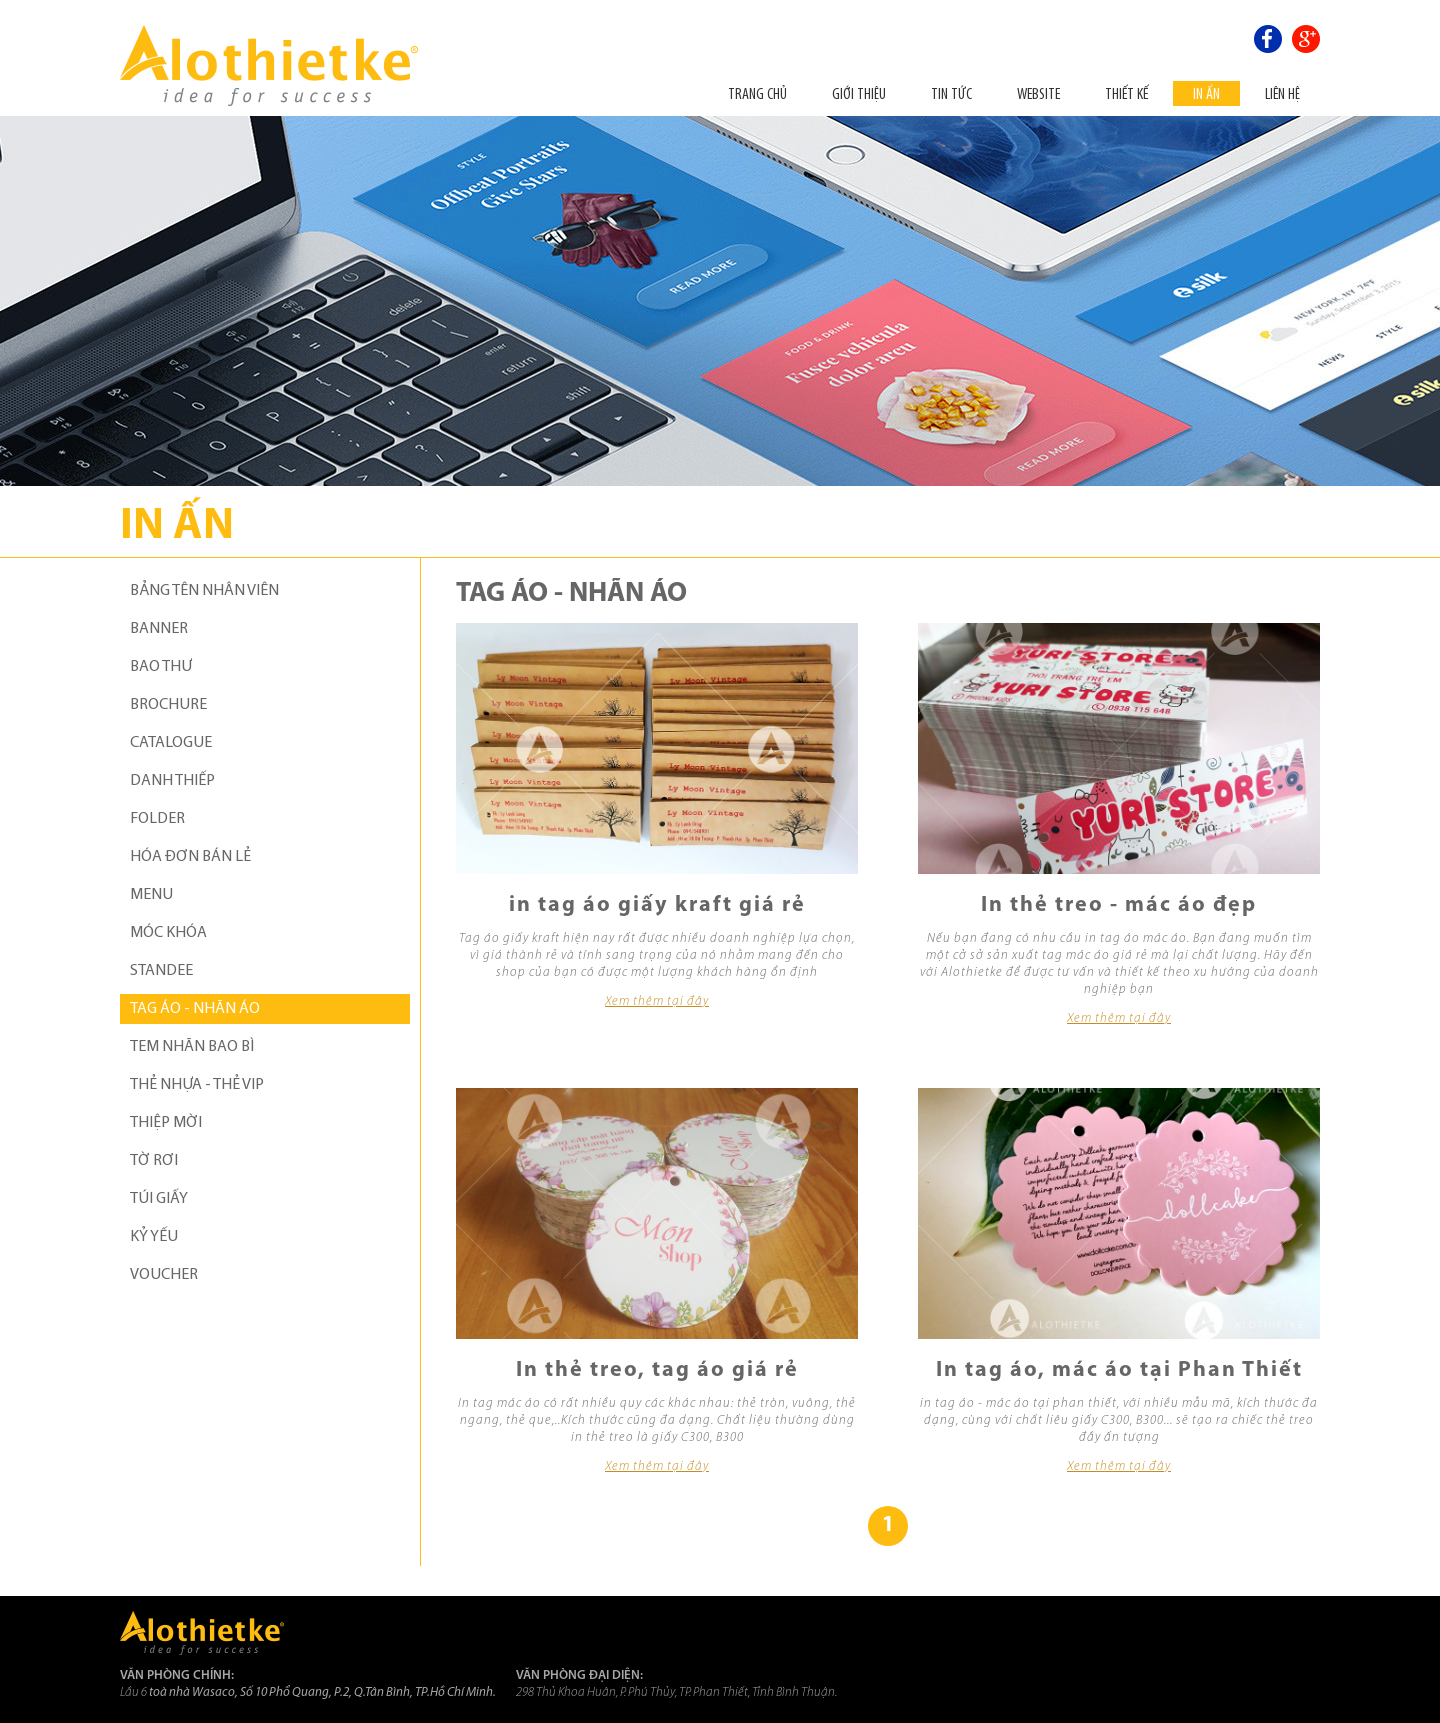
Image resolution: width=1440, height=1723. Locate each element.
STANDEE (161, 971)
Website (1038, 93)
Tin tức (951, 93)
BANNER (159, 629)
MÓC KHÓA (168, 933)
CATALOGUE (171, 743)
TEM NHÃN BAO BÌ (192, 1047)
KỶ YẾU (154, 1237)
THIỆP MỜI (166, 1123)
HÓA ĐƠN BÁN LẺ (190, 857)
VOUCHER (164, 1275)
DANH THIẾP (172, 781)
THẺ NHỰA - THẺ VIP (197, 1085)
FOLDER (157, 819)
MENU (151, 895)
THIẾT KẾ (1126, 93)
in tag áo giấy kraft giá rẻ (657, 905)
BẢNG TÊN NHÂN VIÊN (204, 591)
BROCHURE (168, 705)
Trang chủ (757, 93)
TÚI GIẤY (159, 1199)
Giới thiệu (859, 93)
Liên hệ (1282, 93)
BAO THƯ (161, 667)
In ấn (1206, 93)
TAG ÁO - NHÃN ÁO (195, 1009)
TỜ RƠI (154, 1161)
